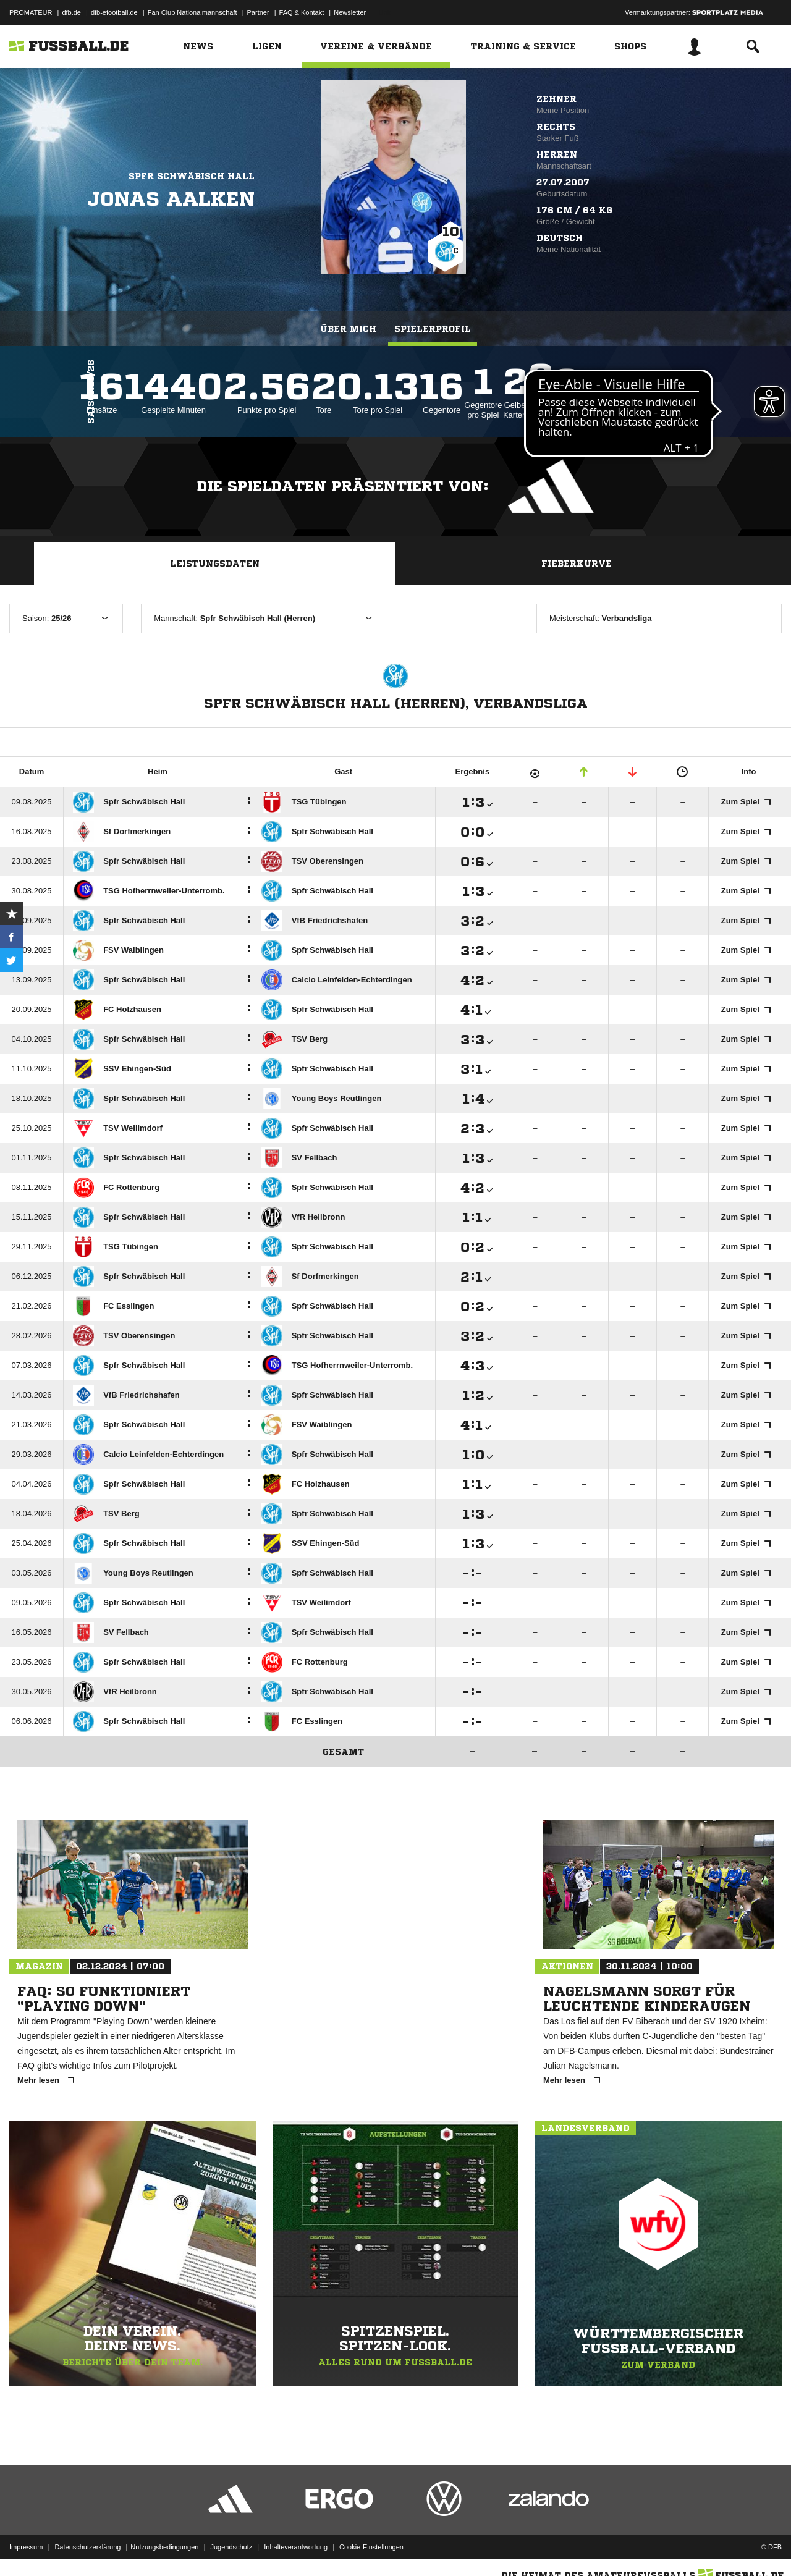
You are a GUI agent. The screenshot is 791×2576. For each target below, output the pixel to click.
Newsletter (350, 12)
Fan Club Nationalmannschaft (192, 12)
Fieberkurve (576, 563)
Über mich (348, 328)
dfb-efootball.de (114, 12)
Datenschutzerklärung (87, 2547)
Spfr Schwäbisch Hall (192, 176)
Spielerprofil (432, 328)
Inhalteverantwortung (296, 2547)
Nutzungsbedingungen (164, 2547)
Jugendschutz (231, 2547)
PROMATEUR (30, 12)
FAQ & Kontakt (301, 12)
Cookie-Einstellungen (371, 2547)
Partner (258, 12)
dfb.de (71, 12)
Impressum (26, 2547)
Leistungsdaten (215, 563)
